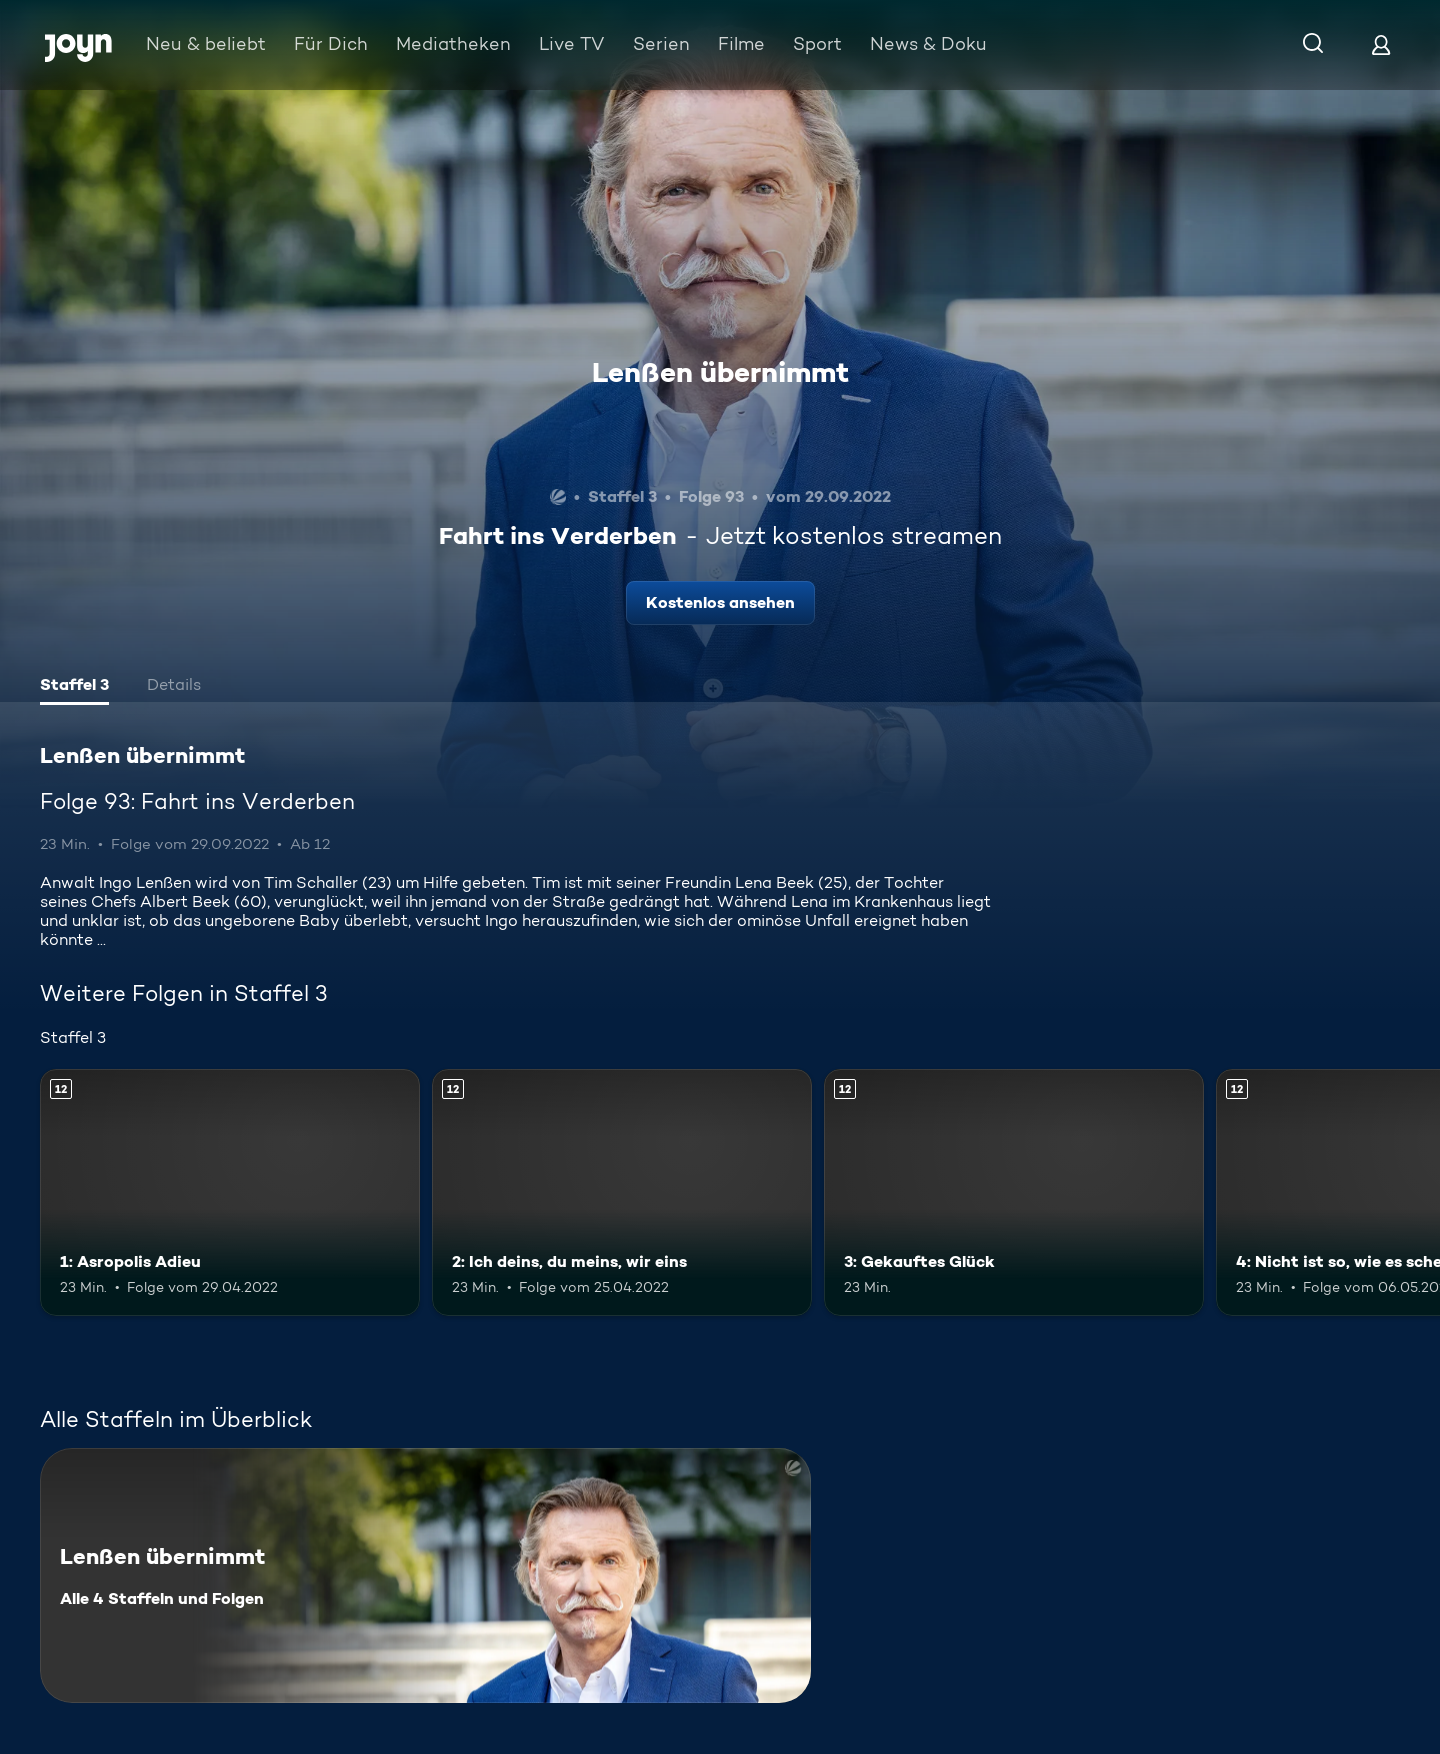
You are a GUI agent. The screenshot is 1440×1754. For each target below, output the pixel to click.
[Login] (1381, 44)
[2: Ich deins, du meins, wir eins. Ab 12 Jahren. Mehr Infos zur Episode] (622, 1192)
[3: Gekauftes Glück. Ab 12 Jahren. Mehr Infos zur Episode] (1014, 1192)
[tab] (74, 687)
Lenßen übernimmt (720, 372)
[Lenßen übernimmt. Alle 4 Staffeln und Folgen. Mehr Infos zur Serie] (425, 1575)
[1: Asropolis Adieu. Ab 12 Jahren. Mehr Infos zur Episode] (230, 1192)
